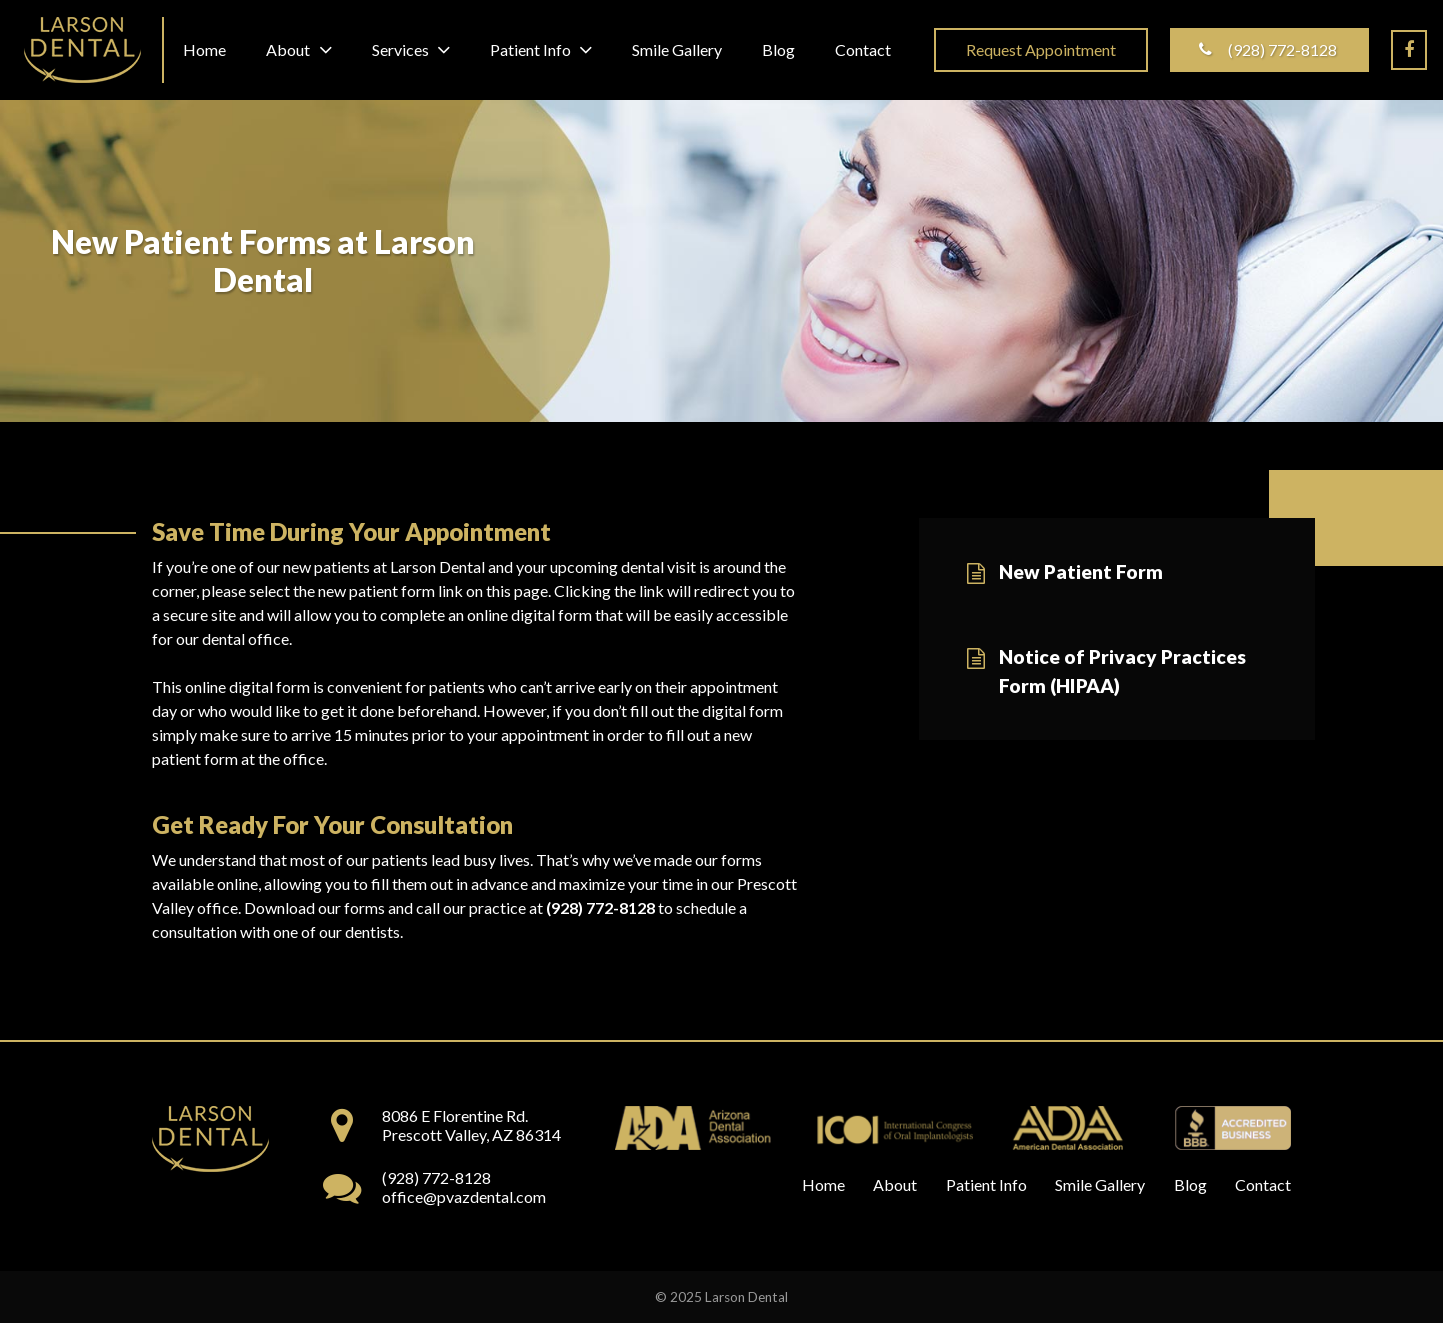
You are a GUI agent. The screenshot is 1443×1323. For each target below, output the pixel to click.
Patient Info (986, 1184)
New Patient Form (1081, 571)
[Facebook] (1409, 50)
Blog (1190, 1184)
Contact (1263, 1184)
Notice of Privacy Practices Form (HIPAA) (1122, 671)
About (895, 1184)
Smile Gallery (1100, 1184)
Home (823, 1184)
